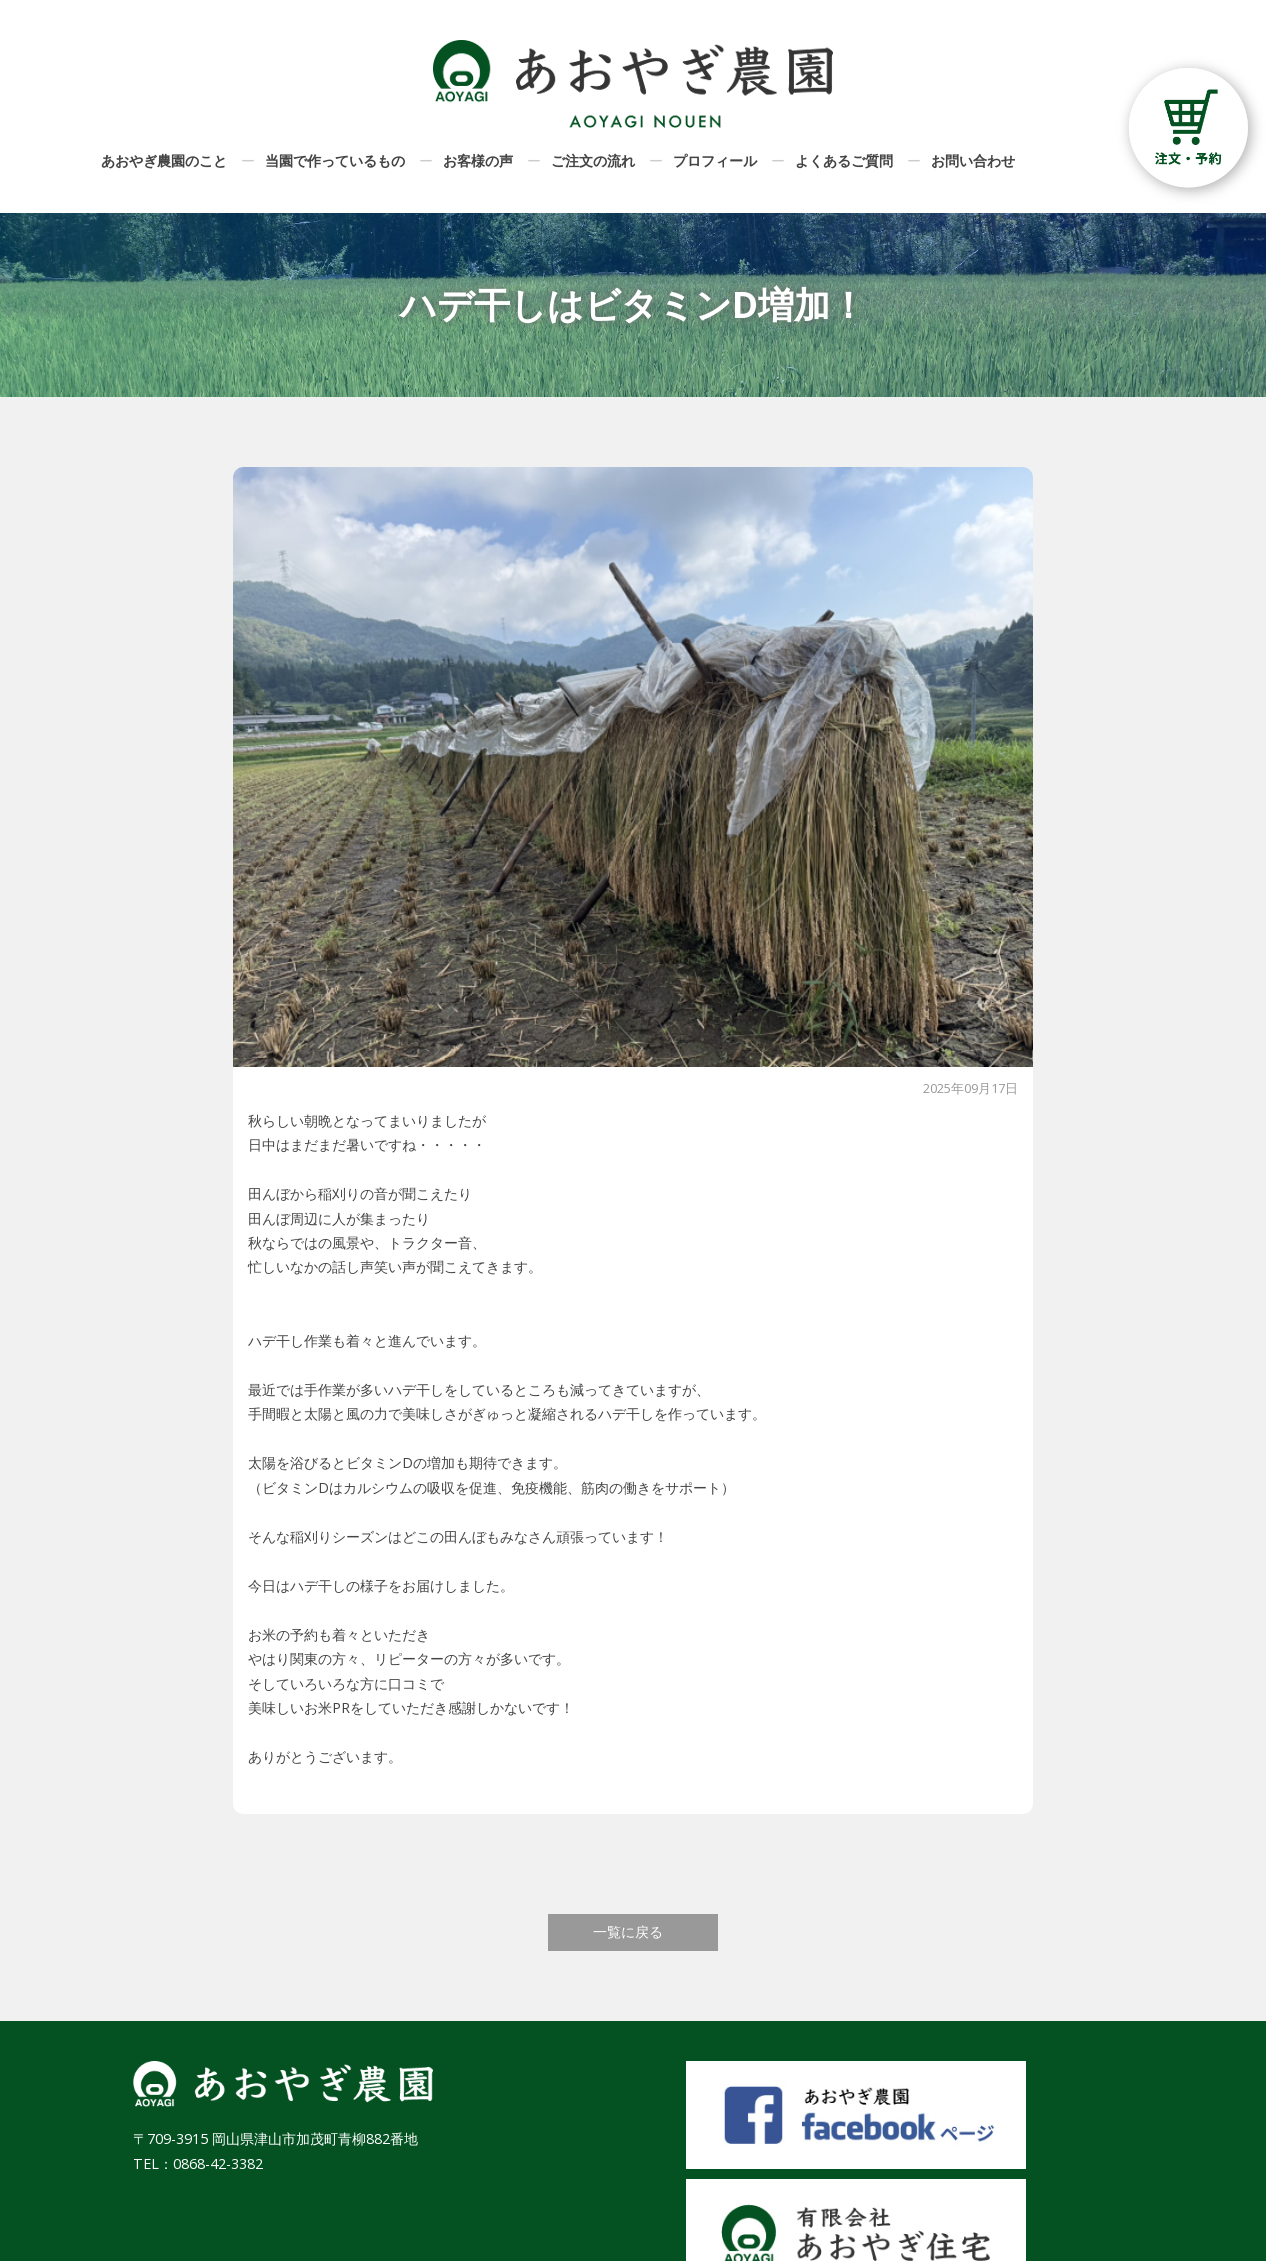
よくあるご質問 (844, 160)
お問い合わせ (973, 160)
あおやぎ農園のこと (164, 160)
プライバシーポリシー (1063, 2196)
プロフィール (715, 160)
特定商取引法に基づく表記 (1049, 2161)
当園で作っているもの (335, 160)
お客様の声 (478, 160)
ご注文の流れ (593, 160)
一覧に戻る (628, 1931)
